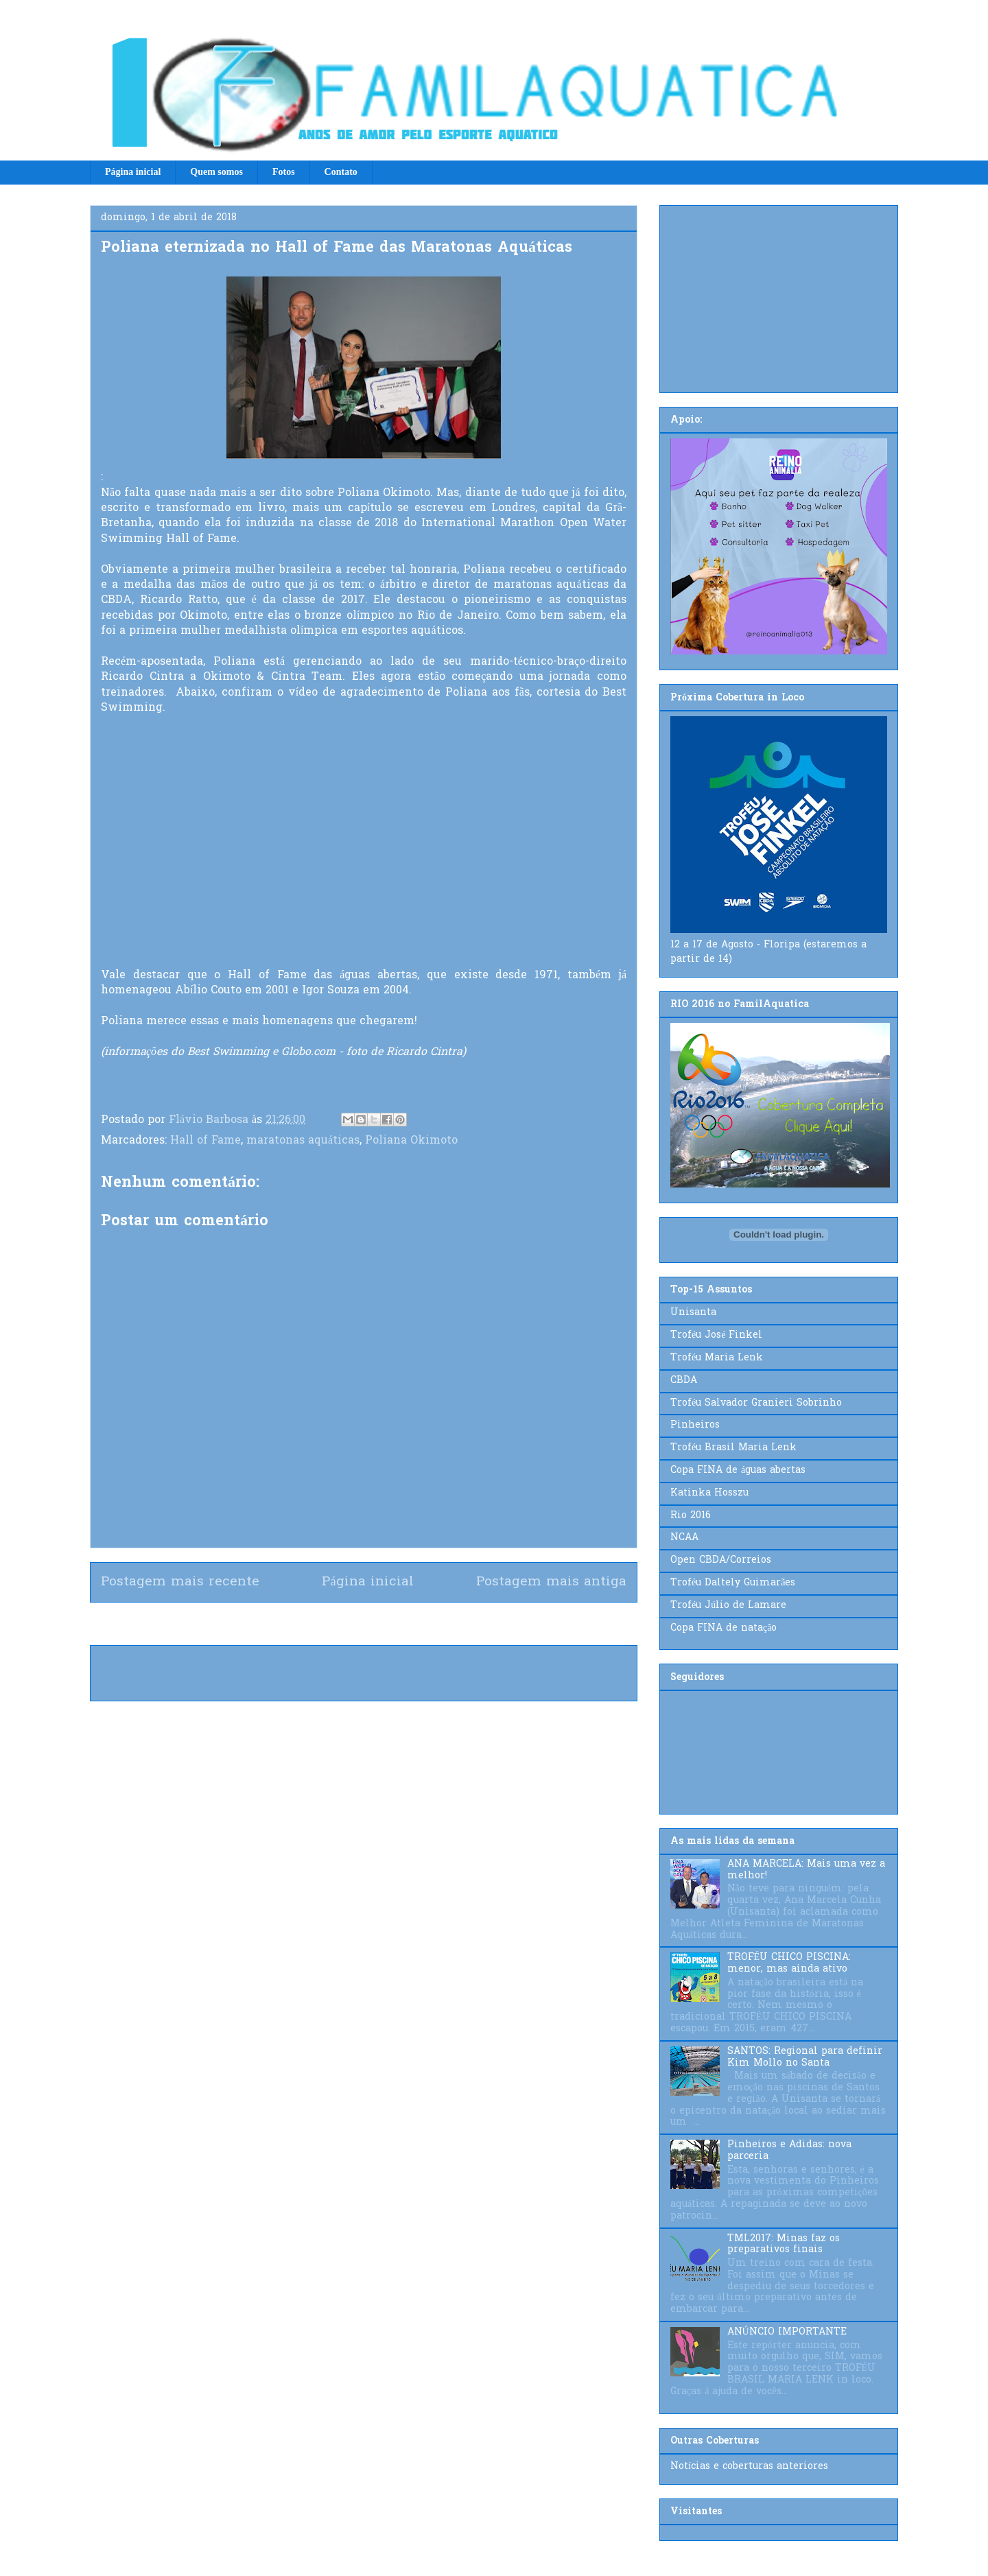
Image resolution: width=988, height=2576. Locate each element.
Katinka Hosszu (709, 1493)
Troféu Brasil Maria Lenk (733, 1448)
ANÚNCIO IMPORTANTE (787, 2332)
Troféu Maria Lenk (716, 1358)
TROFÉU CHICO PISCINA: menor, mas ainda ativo (789, 1963)
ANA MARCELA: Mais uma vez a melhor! (806, 1870)
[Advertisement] (778, 296)
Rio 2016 (690, 1516)
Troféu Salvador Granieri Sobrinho (756, 1403)
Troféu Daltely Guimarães (732, 1583)
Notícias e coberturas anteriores (749, 2466)
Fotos (283, 172)
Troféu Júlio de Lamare (728, 1605)
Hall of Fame (205, 1141)
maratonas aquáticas (303, 1141)
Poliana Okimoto (411, 1141)
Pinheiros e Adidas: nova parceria (789, 2151)
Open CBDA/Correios (720, 1560)
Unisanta (693, 1312)
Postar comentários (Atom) (387, 1623)
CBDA (683, 1380)
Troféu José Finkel (716, 1335)
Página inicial (133, 172)
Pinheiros (695, 1425)
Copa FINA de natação (723, 1628)
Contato (341, 172)
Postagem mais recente (180, 1582)
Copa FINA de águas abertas (737, 1470)
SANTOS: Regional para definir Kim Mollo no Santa (804, 2057)
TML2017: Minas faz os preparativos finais (783, 2245)
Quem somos (216, 172)
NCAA (684, 1538)
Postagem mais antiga (551, 1582)
